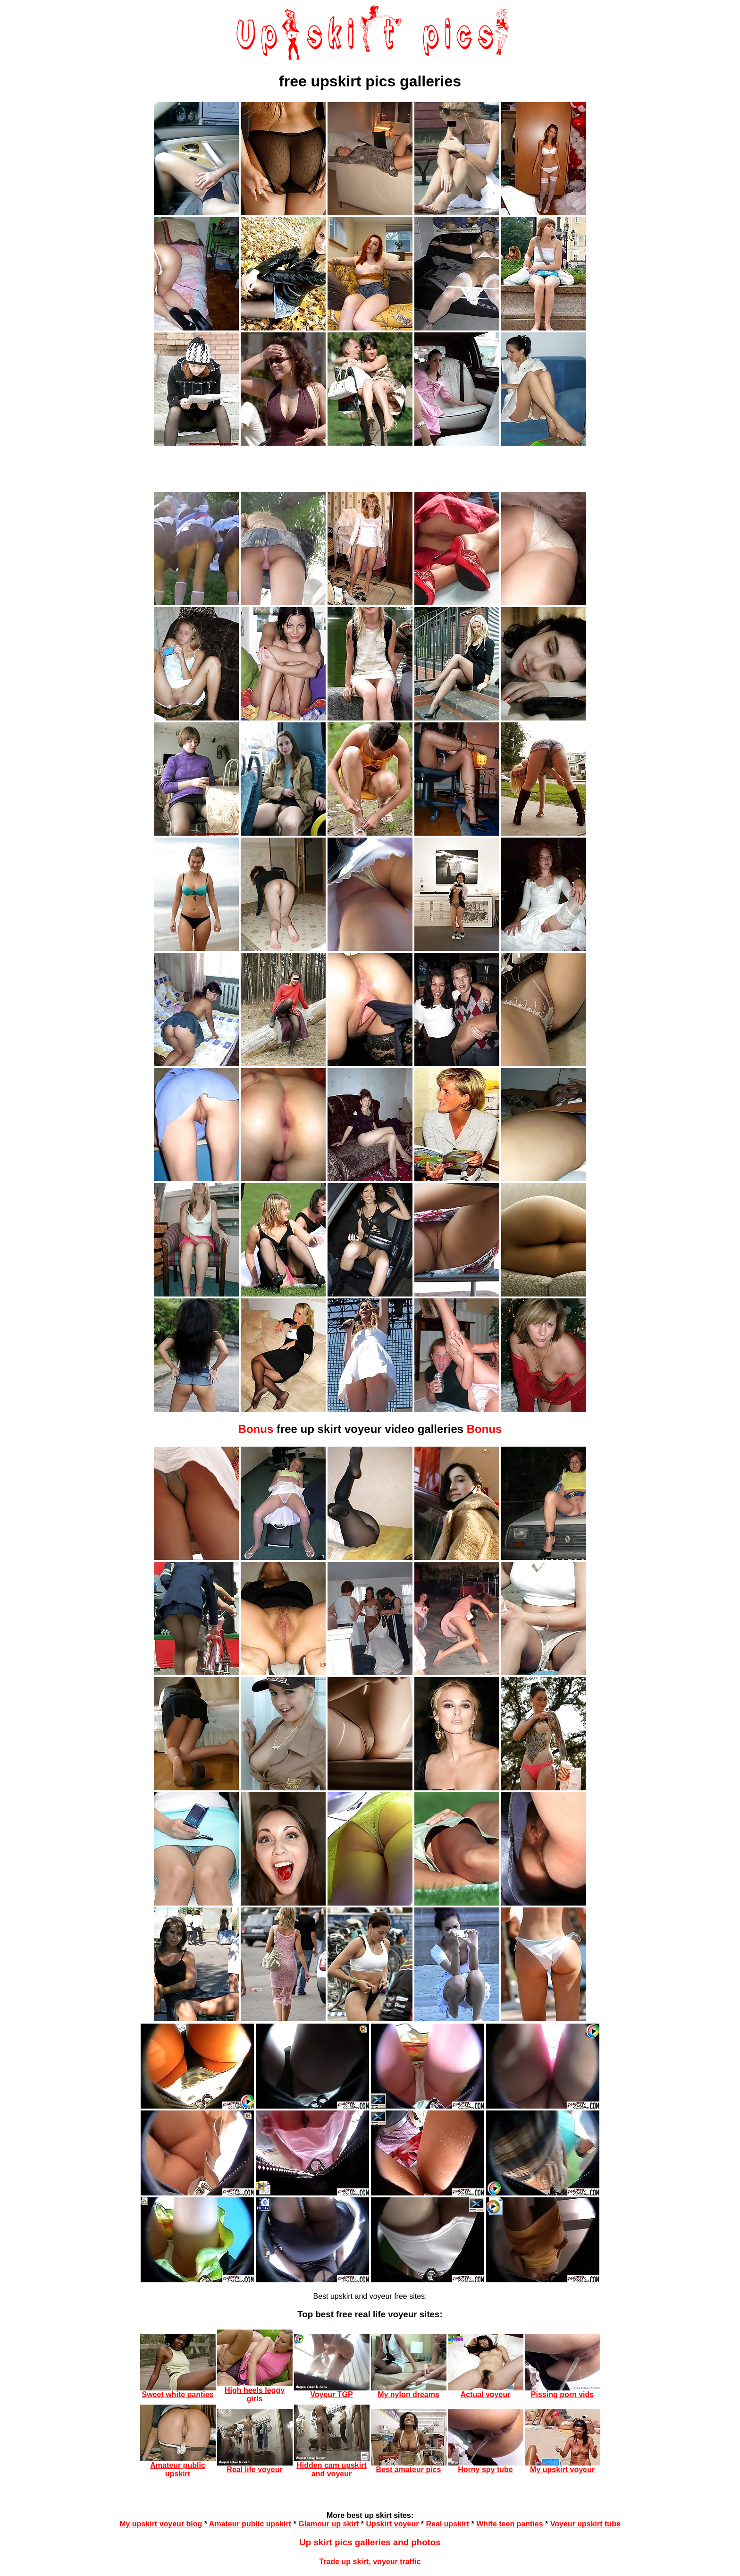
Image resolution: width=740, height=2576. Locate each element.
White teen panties (509, 2524)
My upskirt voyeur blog (160, 2524)
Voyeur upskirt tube (585, 2524)
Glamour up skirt (328, 2524)
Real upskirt (448, 2524)
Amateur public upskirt (250, 2524)
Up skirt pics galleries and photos (369, 2542)
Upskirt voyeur (392, 2524)
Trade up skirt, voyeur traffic (369, 2562)
